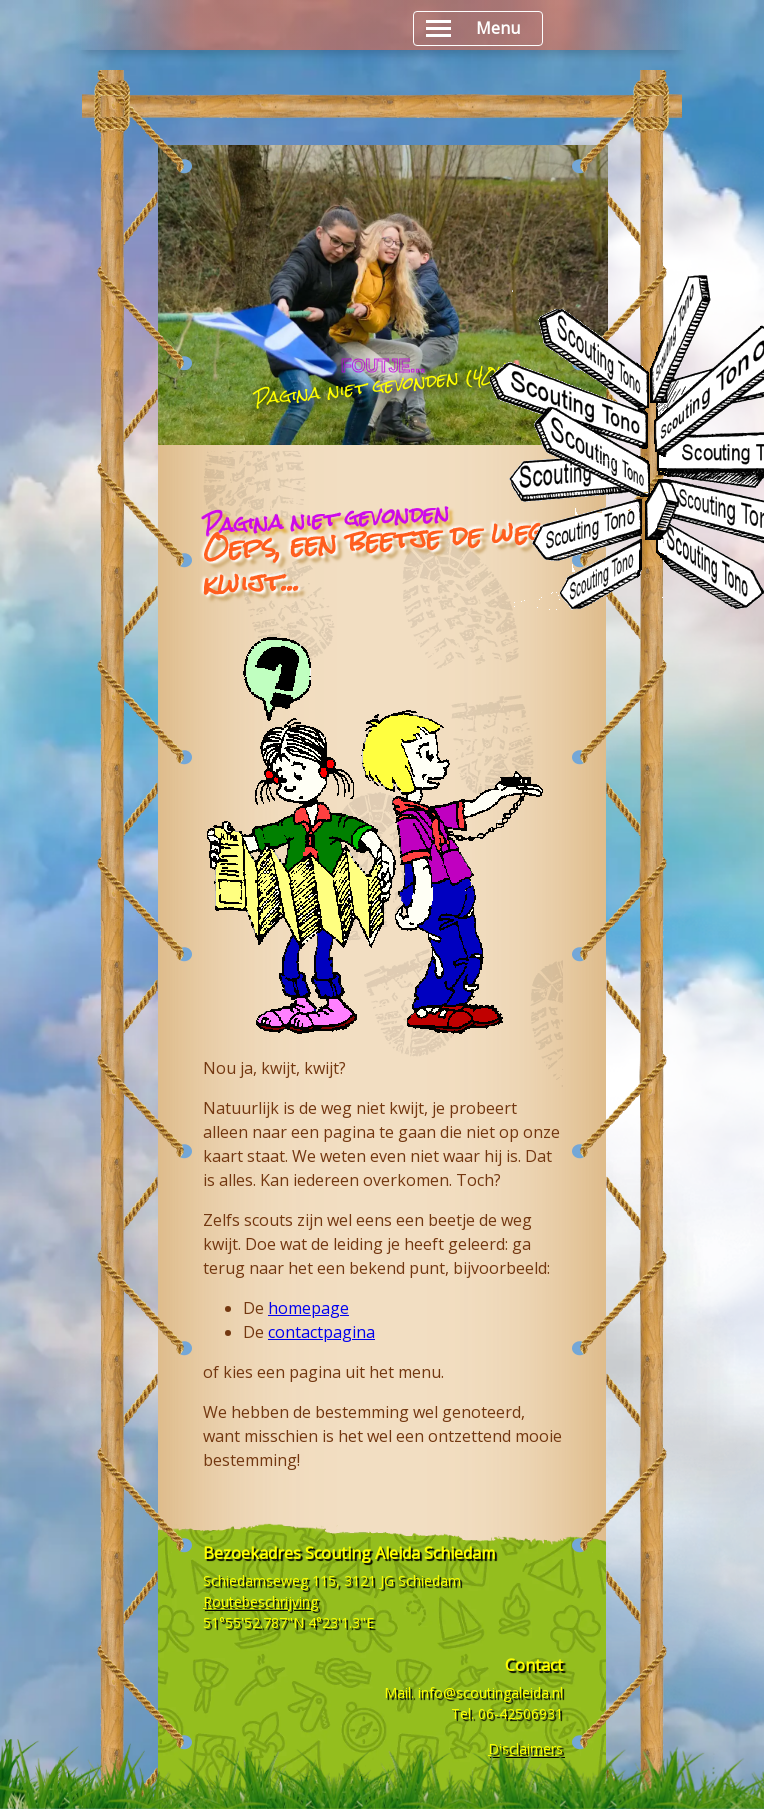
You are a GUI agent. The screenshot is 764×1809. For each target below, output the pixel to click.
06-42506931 (520, 1713)
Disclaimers (525, 1748)
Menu (473, 28)
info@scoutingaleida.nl (490, 1692)
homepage (308, 1308)
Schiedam (429, 1580)
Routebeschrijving (260, 1601)
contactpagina (321, 1332)
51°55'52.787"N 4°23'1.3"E (288, 1622)
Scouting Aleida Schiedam (400, 1553)
